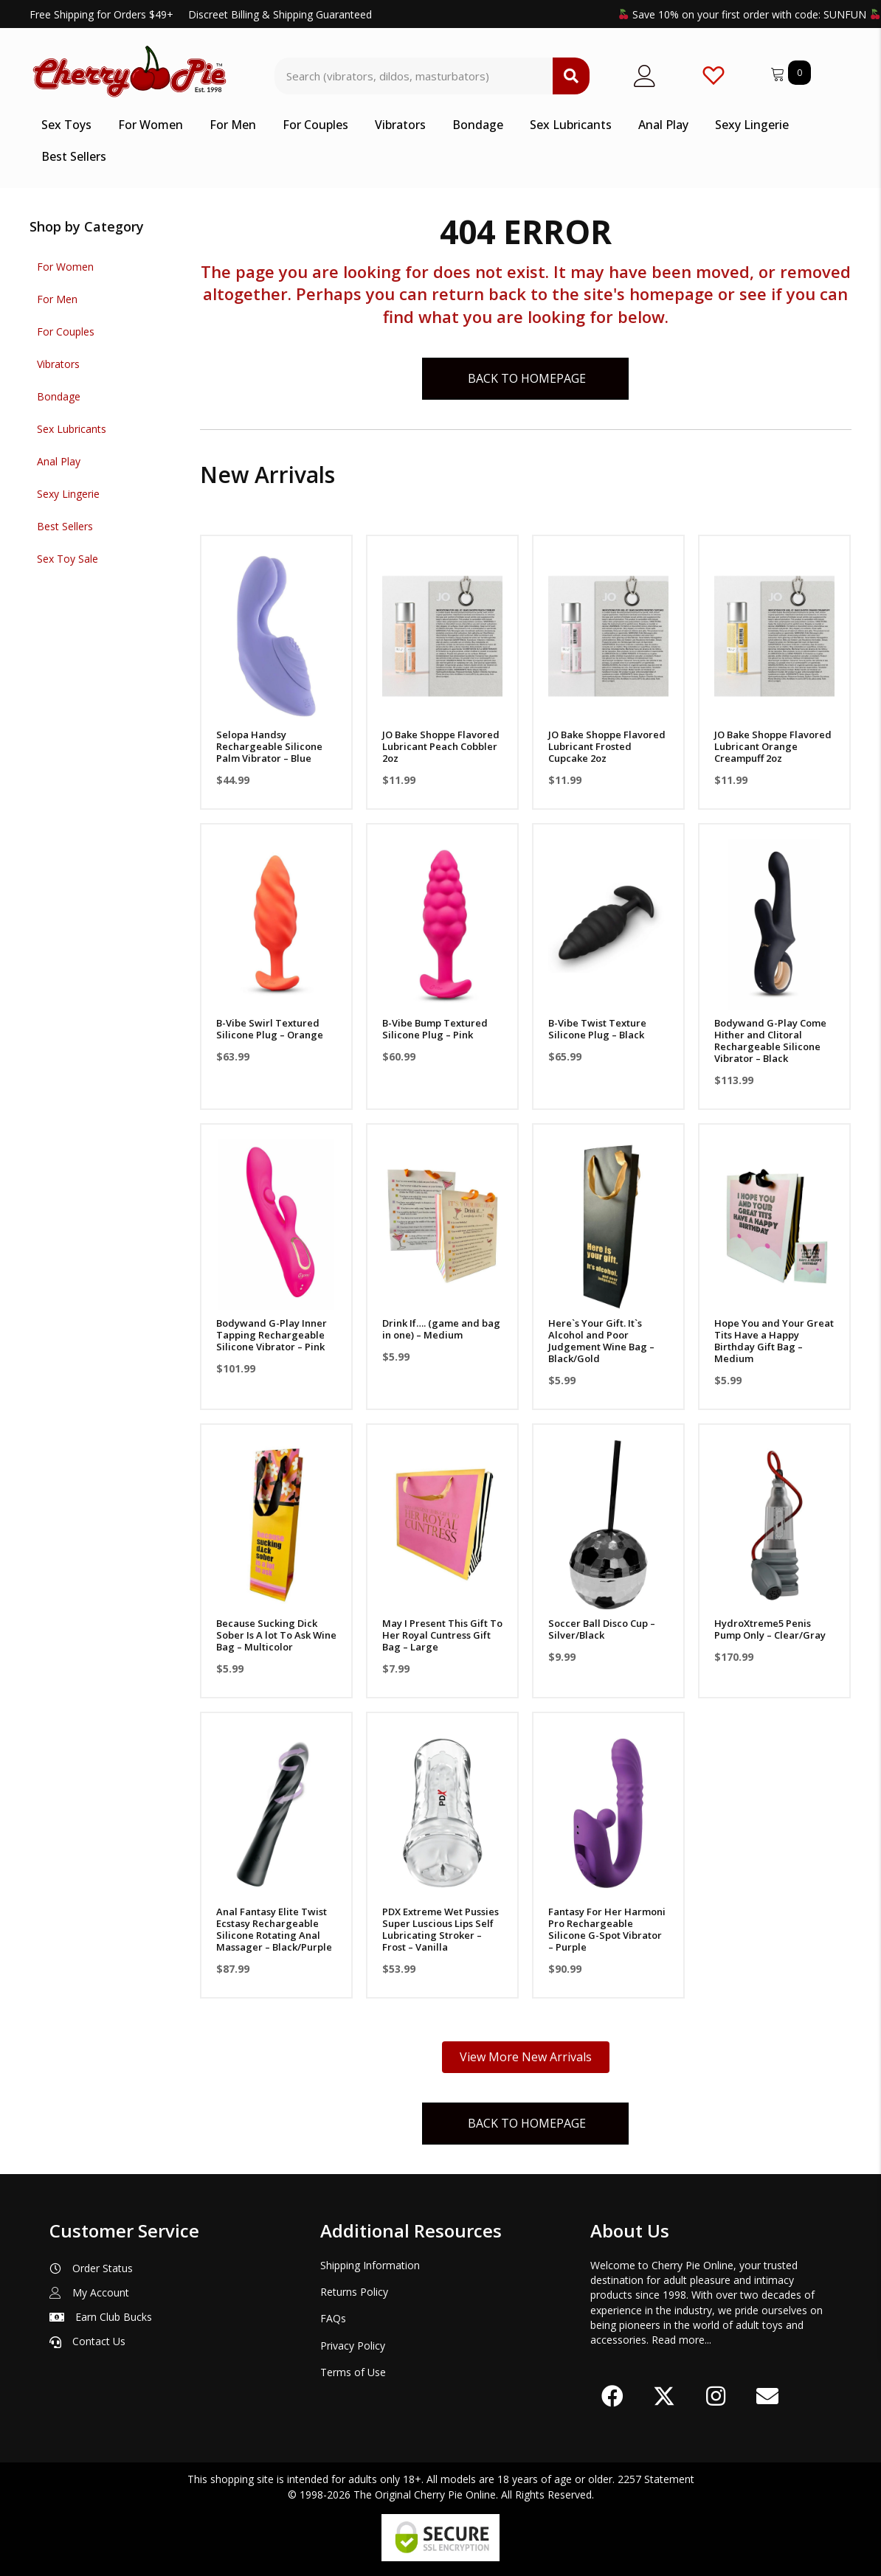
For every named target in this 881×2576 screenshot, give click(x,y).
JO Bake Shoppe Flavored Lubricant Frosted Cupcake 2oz (607, 746)
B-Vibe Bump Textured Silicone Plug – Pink (435, 1028)
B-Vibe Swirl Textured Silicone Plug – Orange (269, 1028)
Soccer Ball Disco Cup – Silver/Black (601, 1629)
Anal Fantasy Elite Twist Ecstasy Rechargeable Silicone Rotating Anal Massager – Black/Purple (274, 1929)
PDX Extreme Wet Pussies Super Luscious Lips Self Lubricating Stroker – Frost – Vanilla (440, 1929)
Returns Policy (354, 2292)
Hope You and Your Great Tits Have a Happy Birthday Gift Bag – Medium (774, 1340)
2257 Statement (656, 2479)
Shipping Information (370, 2265)
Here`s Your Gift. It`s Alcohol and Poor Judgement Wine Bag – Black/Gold (601, 1340)
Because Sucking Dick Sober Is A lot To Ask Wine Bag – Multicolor (276, 1635)
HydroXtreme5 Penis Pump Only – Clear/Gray (770, 1629)
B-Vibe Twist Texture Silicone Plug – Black (597, 1028)
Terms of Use (353, 2372)
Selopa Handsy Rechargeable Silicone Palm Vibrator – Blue (269, 746)
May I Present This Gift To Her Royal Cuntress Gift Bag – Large (442, 1635)
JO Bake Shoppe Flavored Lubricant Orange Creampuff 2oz (773, 746)
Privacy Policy (352, 2346)
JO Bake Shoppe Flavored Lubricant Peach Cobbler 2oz (441, 746)
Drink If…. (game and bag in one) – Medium (441, 1328)
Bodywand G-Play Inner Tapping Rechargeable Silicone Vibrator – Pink (271, 1334)
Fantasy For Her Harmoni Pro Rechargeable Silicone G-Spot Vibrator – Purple (607, 1929)
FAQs (333, 2318)
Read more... (681, 2340)
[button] (612, 2396)
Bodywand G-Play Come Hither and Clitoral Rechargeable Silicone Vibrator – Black (770, 1040)
